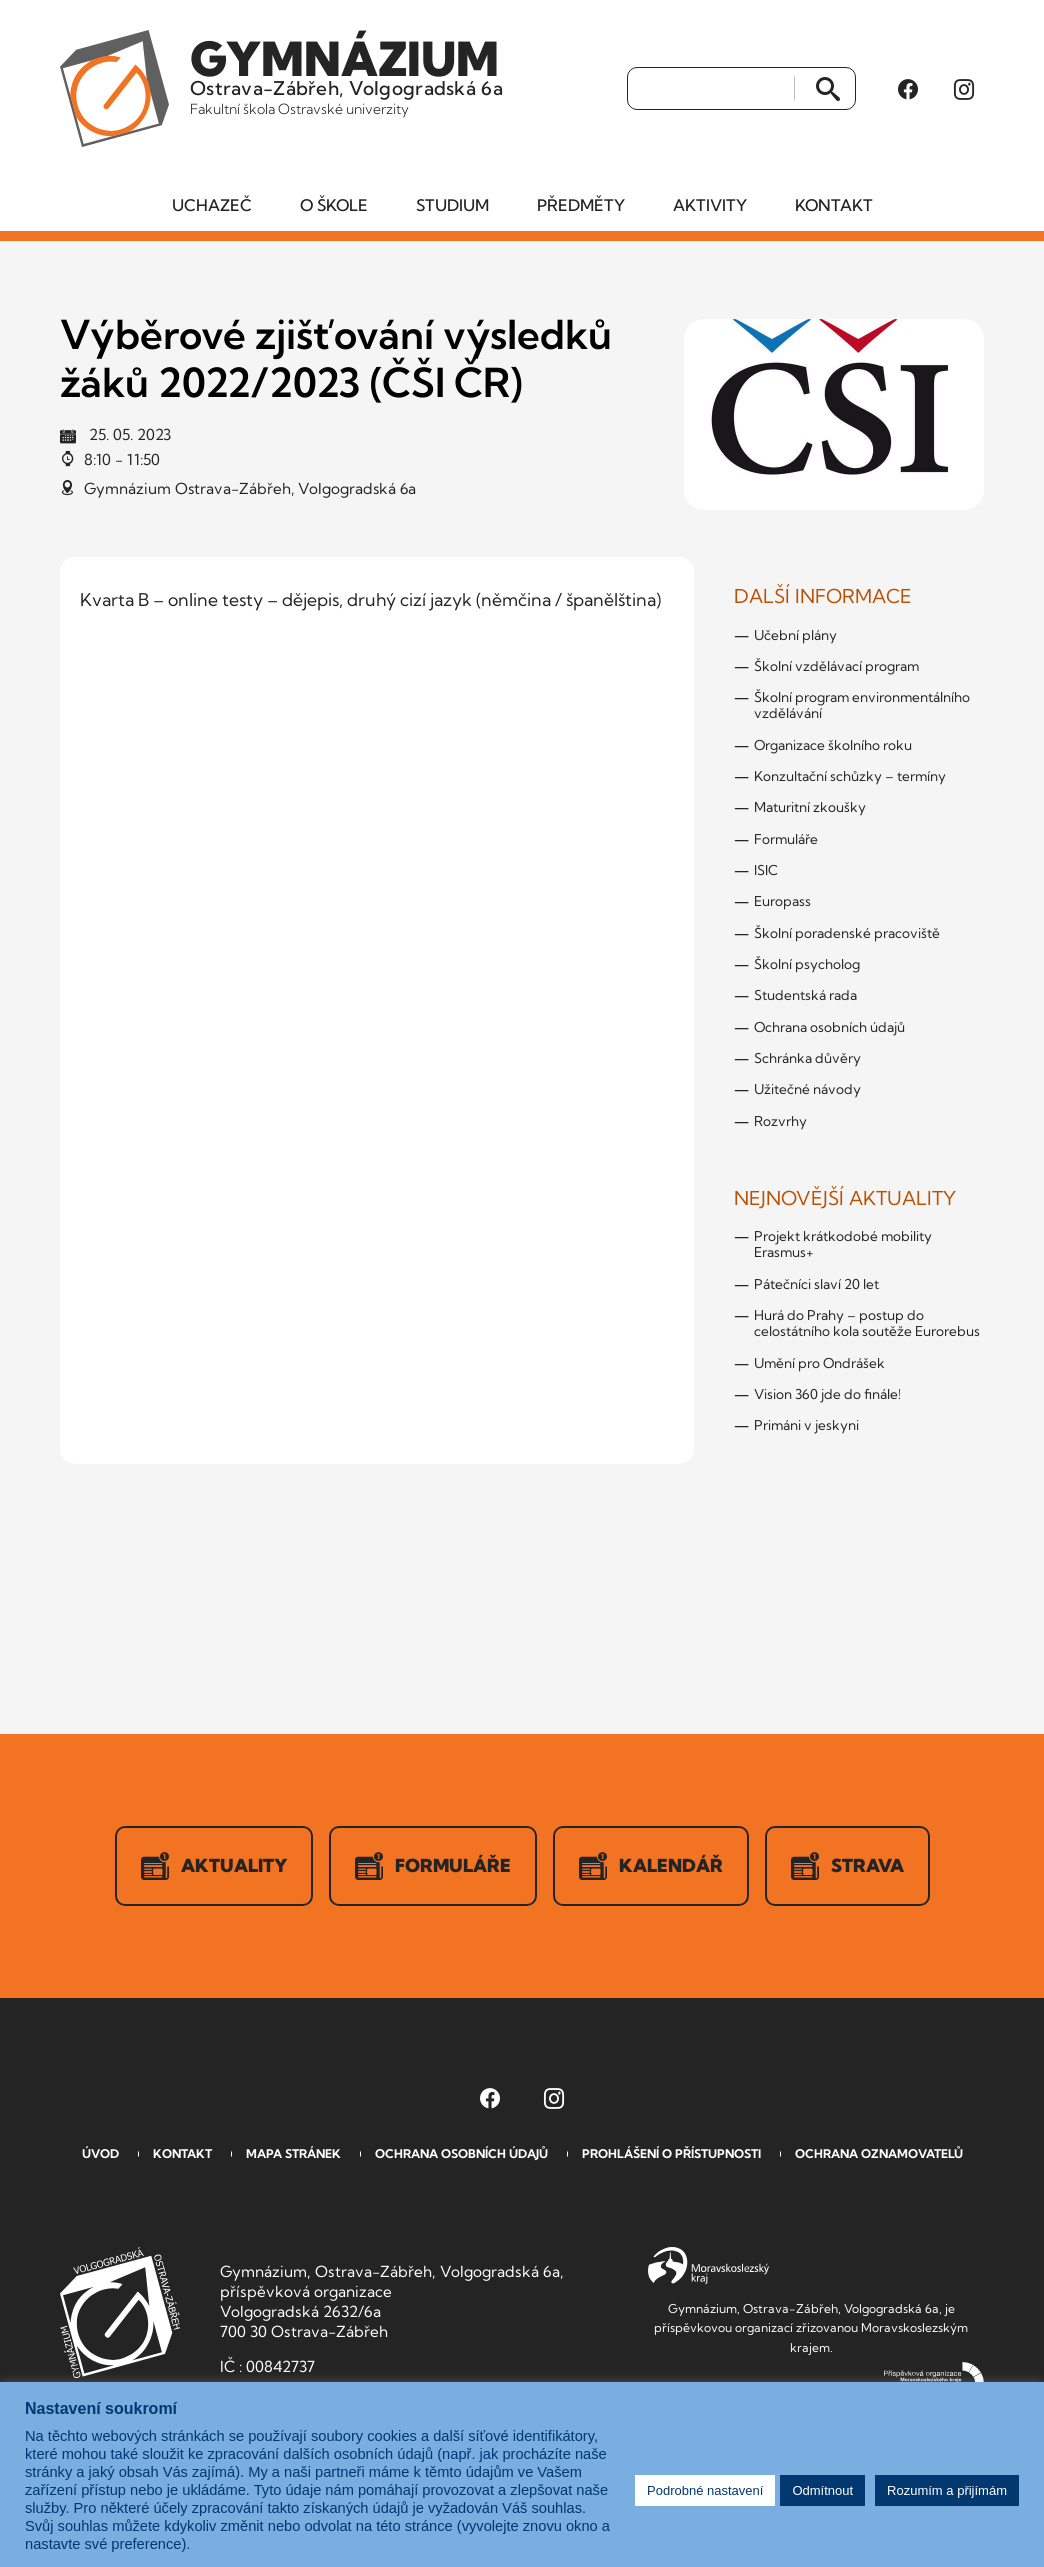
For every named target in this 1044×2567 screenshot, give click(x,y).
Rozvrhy (780, 1121)
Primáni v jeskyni (806, 1425)
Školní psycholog (807, 964)
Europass (782, 901)
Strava (847, 1866)
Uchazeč (212, 205)
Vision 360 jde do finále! (827, 1394)
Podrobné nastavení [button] (705, 2490)
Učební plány (795, 635)
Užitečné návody (807, 1089)
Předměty (581, 205)
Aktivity (710, 205)
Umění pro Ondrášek (819, 1363)
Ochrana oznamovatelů (879, 2153)
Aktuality (214, 1866)
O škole (334, 205)
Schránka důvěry (807, 1058)
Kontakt (834, 205)
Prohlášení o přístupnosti (671, 2153)
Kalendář (651, 1866)
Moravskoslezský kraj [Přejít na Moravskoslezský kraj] (708, 2266)
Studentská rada (805, 995)
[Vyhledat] (711, 89)
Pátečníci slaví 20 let (816, 1284)
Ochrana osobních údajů (829, 1027)
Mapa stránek (293, 2153)
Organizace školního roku (833, 745)
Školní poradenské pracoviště (847, 933)
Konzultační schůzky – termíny (850, 776)
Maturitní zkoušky (810, 807)
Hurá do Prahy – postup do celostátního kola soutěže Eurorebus (867, 1323)
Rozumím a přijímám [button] (947, 2490)
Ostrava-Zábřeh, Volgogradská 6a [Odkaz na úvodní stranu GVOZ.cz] (346, 74)
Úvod (100, 2153)
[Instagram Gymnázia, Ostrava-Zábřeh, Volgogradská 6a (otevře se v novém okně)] (964, 89)
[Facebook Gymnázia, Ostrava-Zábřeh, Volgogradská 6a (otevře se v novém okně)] (908, 89)
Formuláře (786, 839)
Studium (452, 205)
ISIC (766, 870)
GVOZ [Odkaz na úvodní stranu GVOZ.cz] (120, 2312)
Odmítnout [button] (822, 2490)
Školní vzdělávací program (836, 666)
